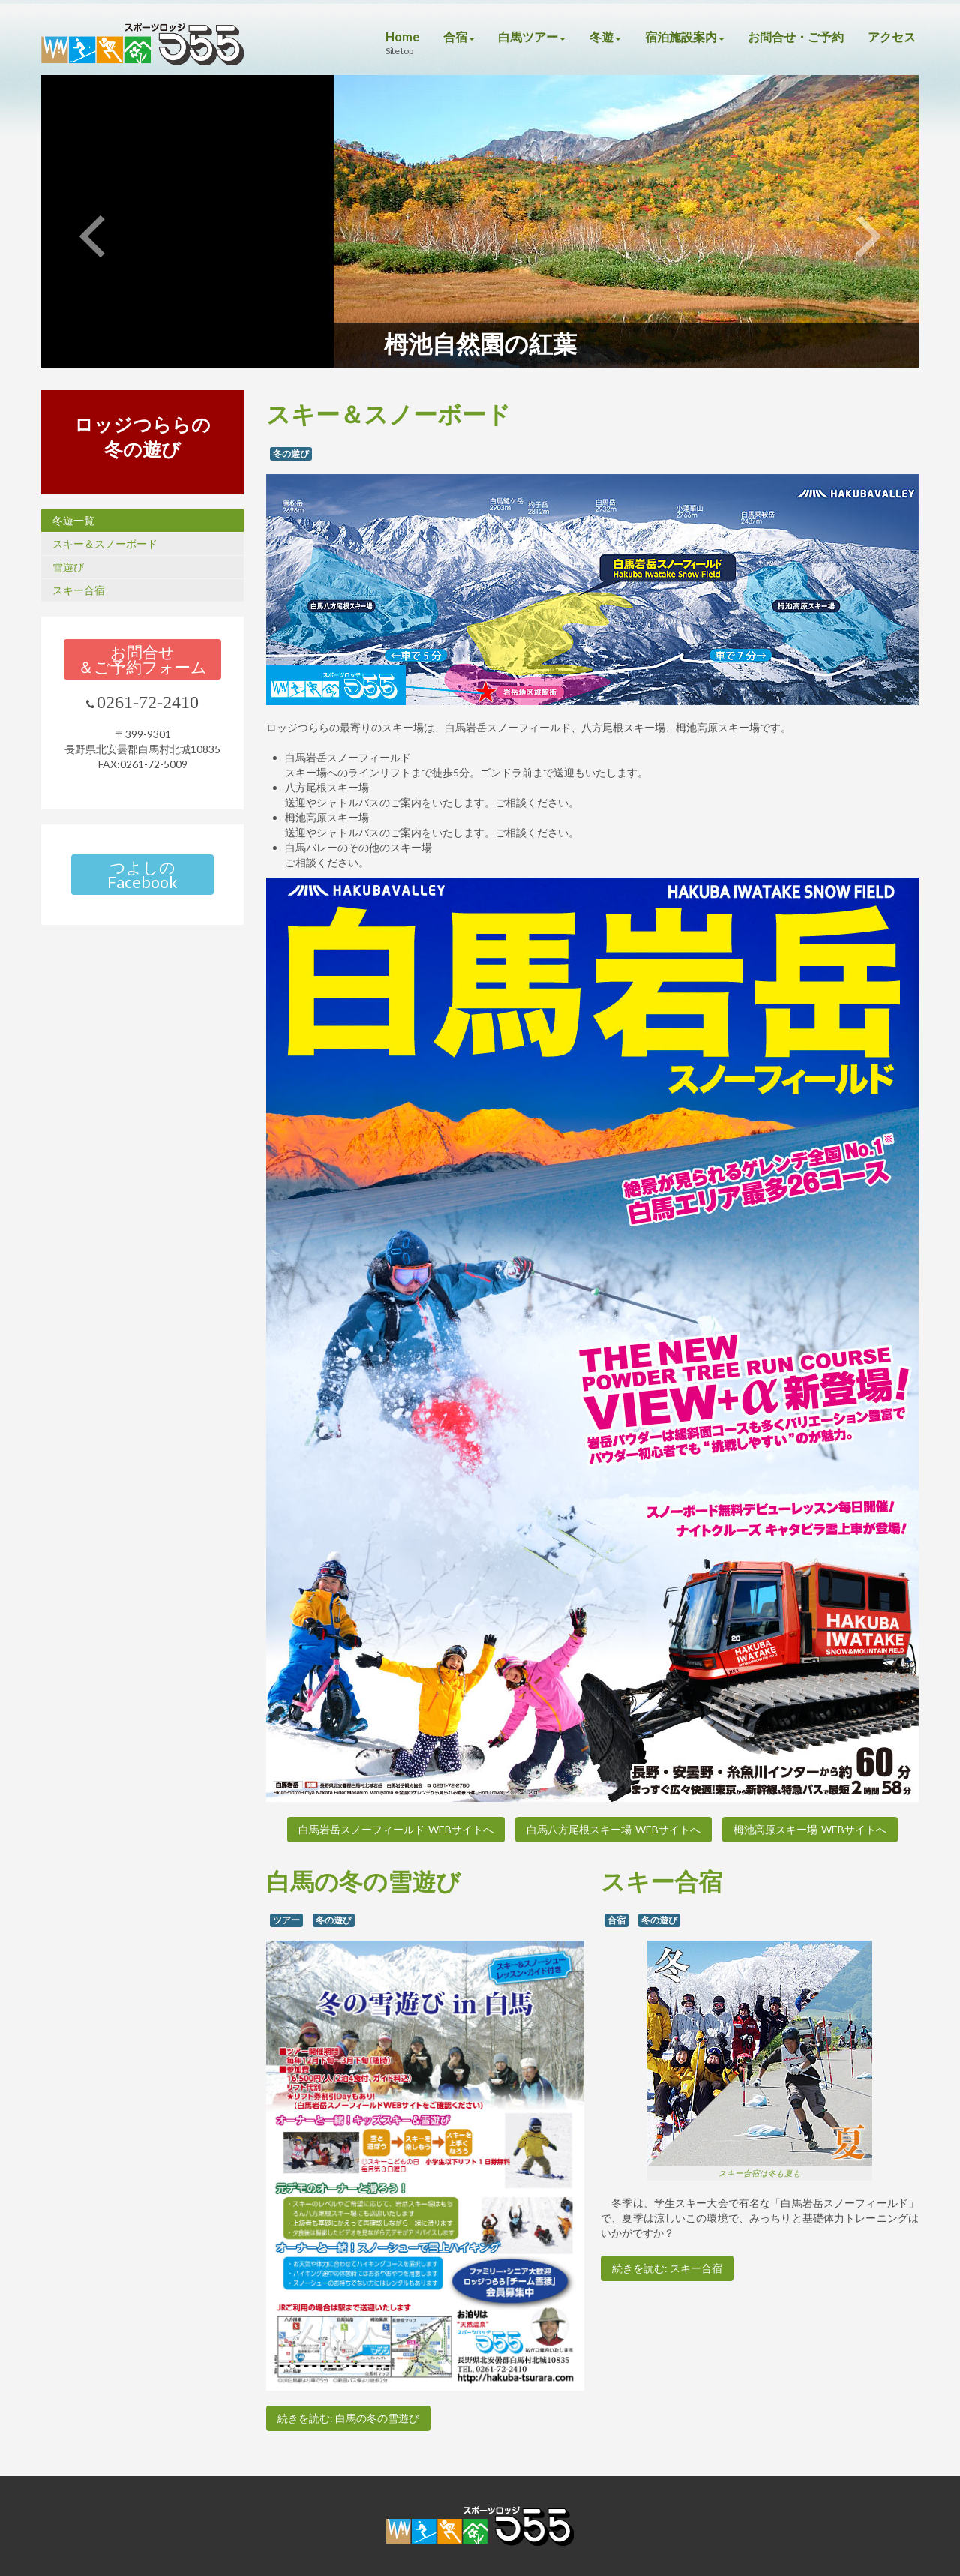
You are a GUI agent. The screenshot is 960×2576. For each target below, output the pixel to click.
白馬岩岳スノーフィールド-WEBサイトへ (396, 1829)
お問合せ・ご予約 (791, 36)
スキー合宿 (78, 590)
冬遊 (591, 36)
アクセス (891, 36)
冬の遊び (291, 453)
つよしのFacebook (142, 874)
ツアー (286, 1920)
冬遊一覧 (73, 520)
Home (381, 36)
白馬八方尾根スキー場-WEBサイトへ (613, 1829)
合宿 (439, 36)
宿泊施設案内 (674, 36)
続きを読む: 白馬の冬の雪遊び (348, 2418)
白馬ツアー (515, 36)
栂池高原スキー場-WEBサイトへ (810, 1829)
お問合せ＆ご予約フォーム (142, 659)
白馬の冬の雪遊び (363, 1881)
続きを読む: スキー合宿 (667, 2268)
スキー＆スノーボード (105, 543)
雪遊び (68, 566)
